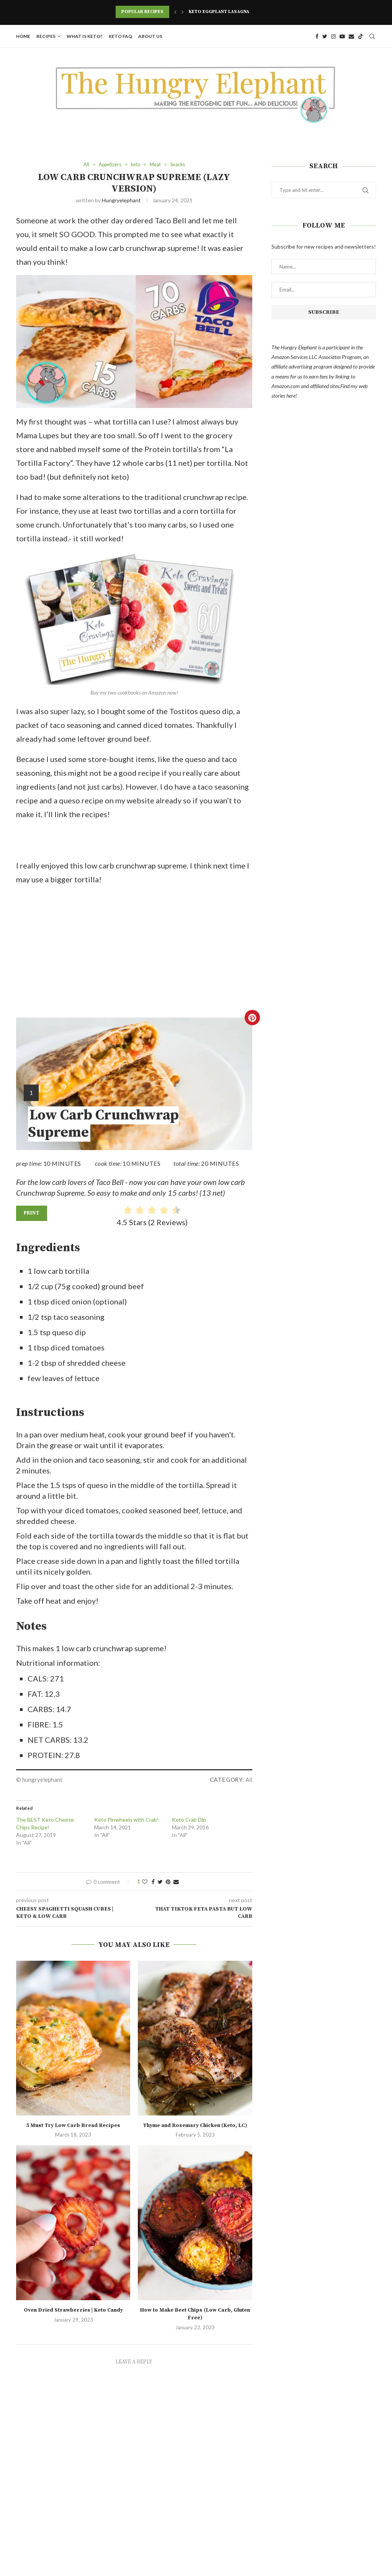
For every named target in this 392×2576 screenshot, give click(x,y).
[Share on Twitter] (160, 1881)
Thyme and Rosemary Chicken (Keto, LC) (195, 2125)
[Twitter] (324, 36)
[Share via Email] (176, 1881)
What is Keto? (85, 36)
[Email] (351, 36)
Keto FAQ (120, 36)
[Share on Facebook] (153, 1881)
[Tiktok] (360, 36)
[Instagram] (333, 36)
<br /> (86, 952)
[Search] (372, 36)
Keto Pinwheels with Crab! (126, 1819)
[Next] (183, 12)
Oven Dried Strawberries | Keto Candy (73, 2310)
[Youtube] (342, 36)
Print (31, 1213)
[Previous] (175, 12)
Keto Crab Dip (189, 1819)
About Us (150, 36)
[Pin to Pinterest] (168, 1881)
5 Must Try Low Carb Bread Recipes (73, 2125)
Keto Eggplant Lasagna (219, 12)
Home (23, 36)
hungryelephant (121, 200)
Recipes (46, 36)
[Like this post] (144, 1881)
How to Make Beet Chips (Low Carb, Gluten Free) (195, 2314)
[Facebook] (316, 36)
